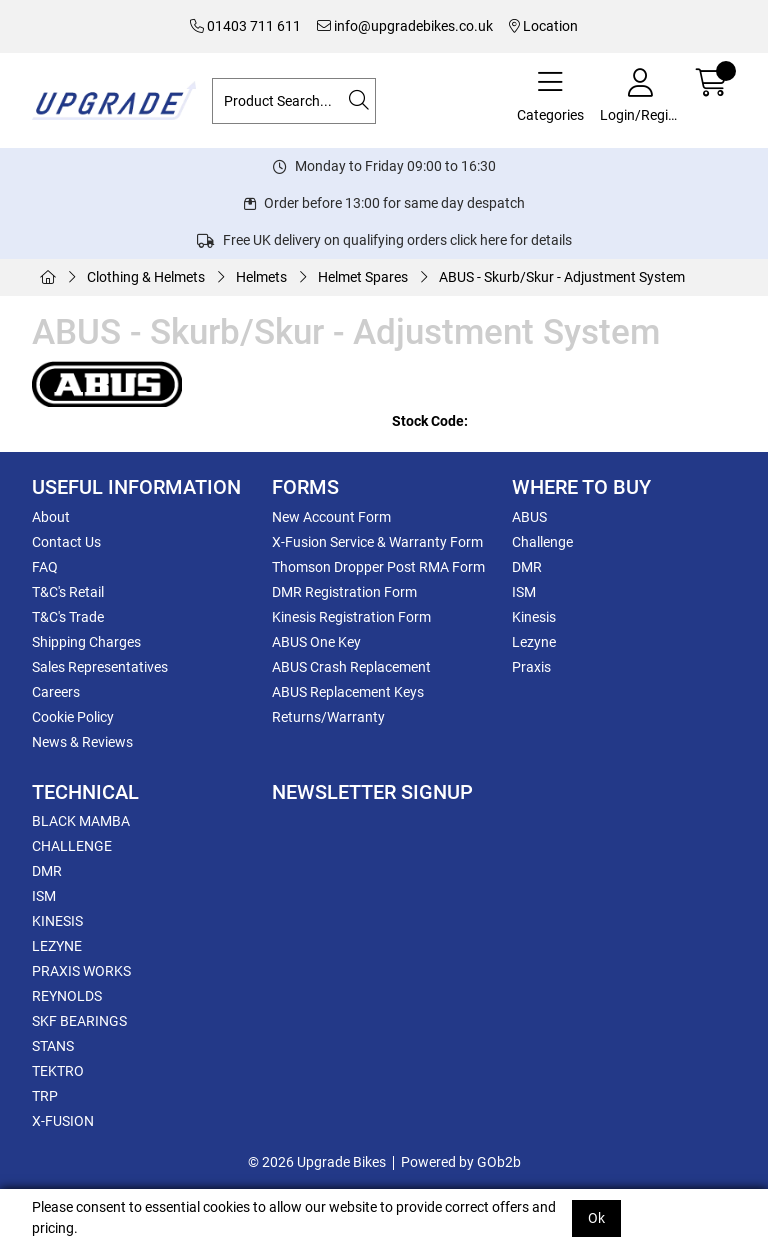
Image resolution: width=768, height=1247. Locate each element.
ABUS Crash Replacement (351, 667)
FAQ (45, 567)
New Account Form (331, 517)
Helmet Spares (363, 277)
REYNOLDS (67, 996)
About (51, 517)
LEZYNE (57, 946)
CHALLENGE (72, 846)
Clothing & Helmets (146, 277)
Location (543, 26)
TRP (45, 1096)
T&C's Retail (68, 592)
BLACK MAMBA (81, 821)
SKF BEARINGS (79, 1021)
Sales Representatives (100, 667)
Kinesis (534, 617)
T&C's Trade (68, 617)
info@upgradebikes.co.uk (405, 26)
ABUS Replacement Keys (348, 692)
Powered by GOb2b (461, 1162)
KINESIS (57, 921)
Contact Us (66, 542)
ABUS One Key (316, 642)
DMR (527, 567)
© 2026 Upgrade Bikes (317, 1162)
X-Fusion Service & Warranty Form (377, 542)
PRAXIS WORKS (81, 971)
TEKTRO (58, 1071)
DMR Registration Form (344, 592)
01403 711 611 (245, 26)
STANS (53, 1046)
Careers (56, 692)
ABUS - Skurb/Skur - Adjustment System (562, 277)
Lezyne (534, 642)
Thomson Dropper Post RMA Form (378, 567)
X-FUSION (63, 1121)
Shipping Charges (86, 642)
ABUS (529, 517)
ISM (524, 592)
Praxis (531, 667)
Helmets (261, 277)
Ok (596, 1218)
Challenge (542, 542)
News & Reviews (82, 742)
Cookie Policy (73, 717)
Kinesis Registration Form (351, 617)
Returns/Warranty (328, 717)
